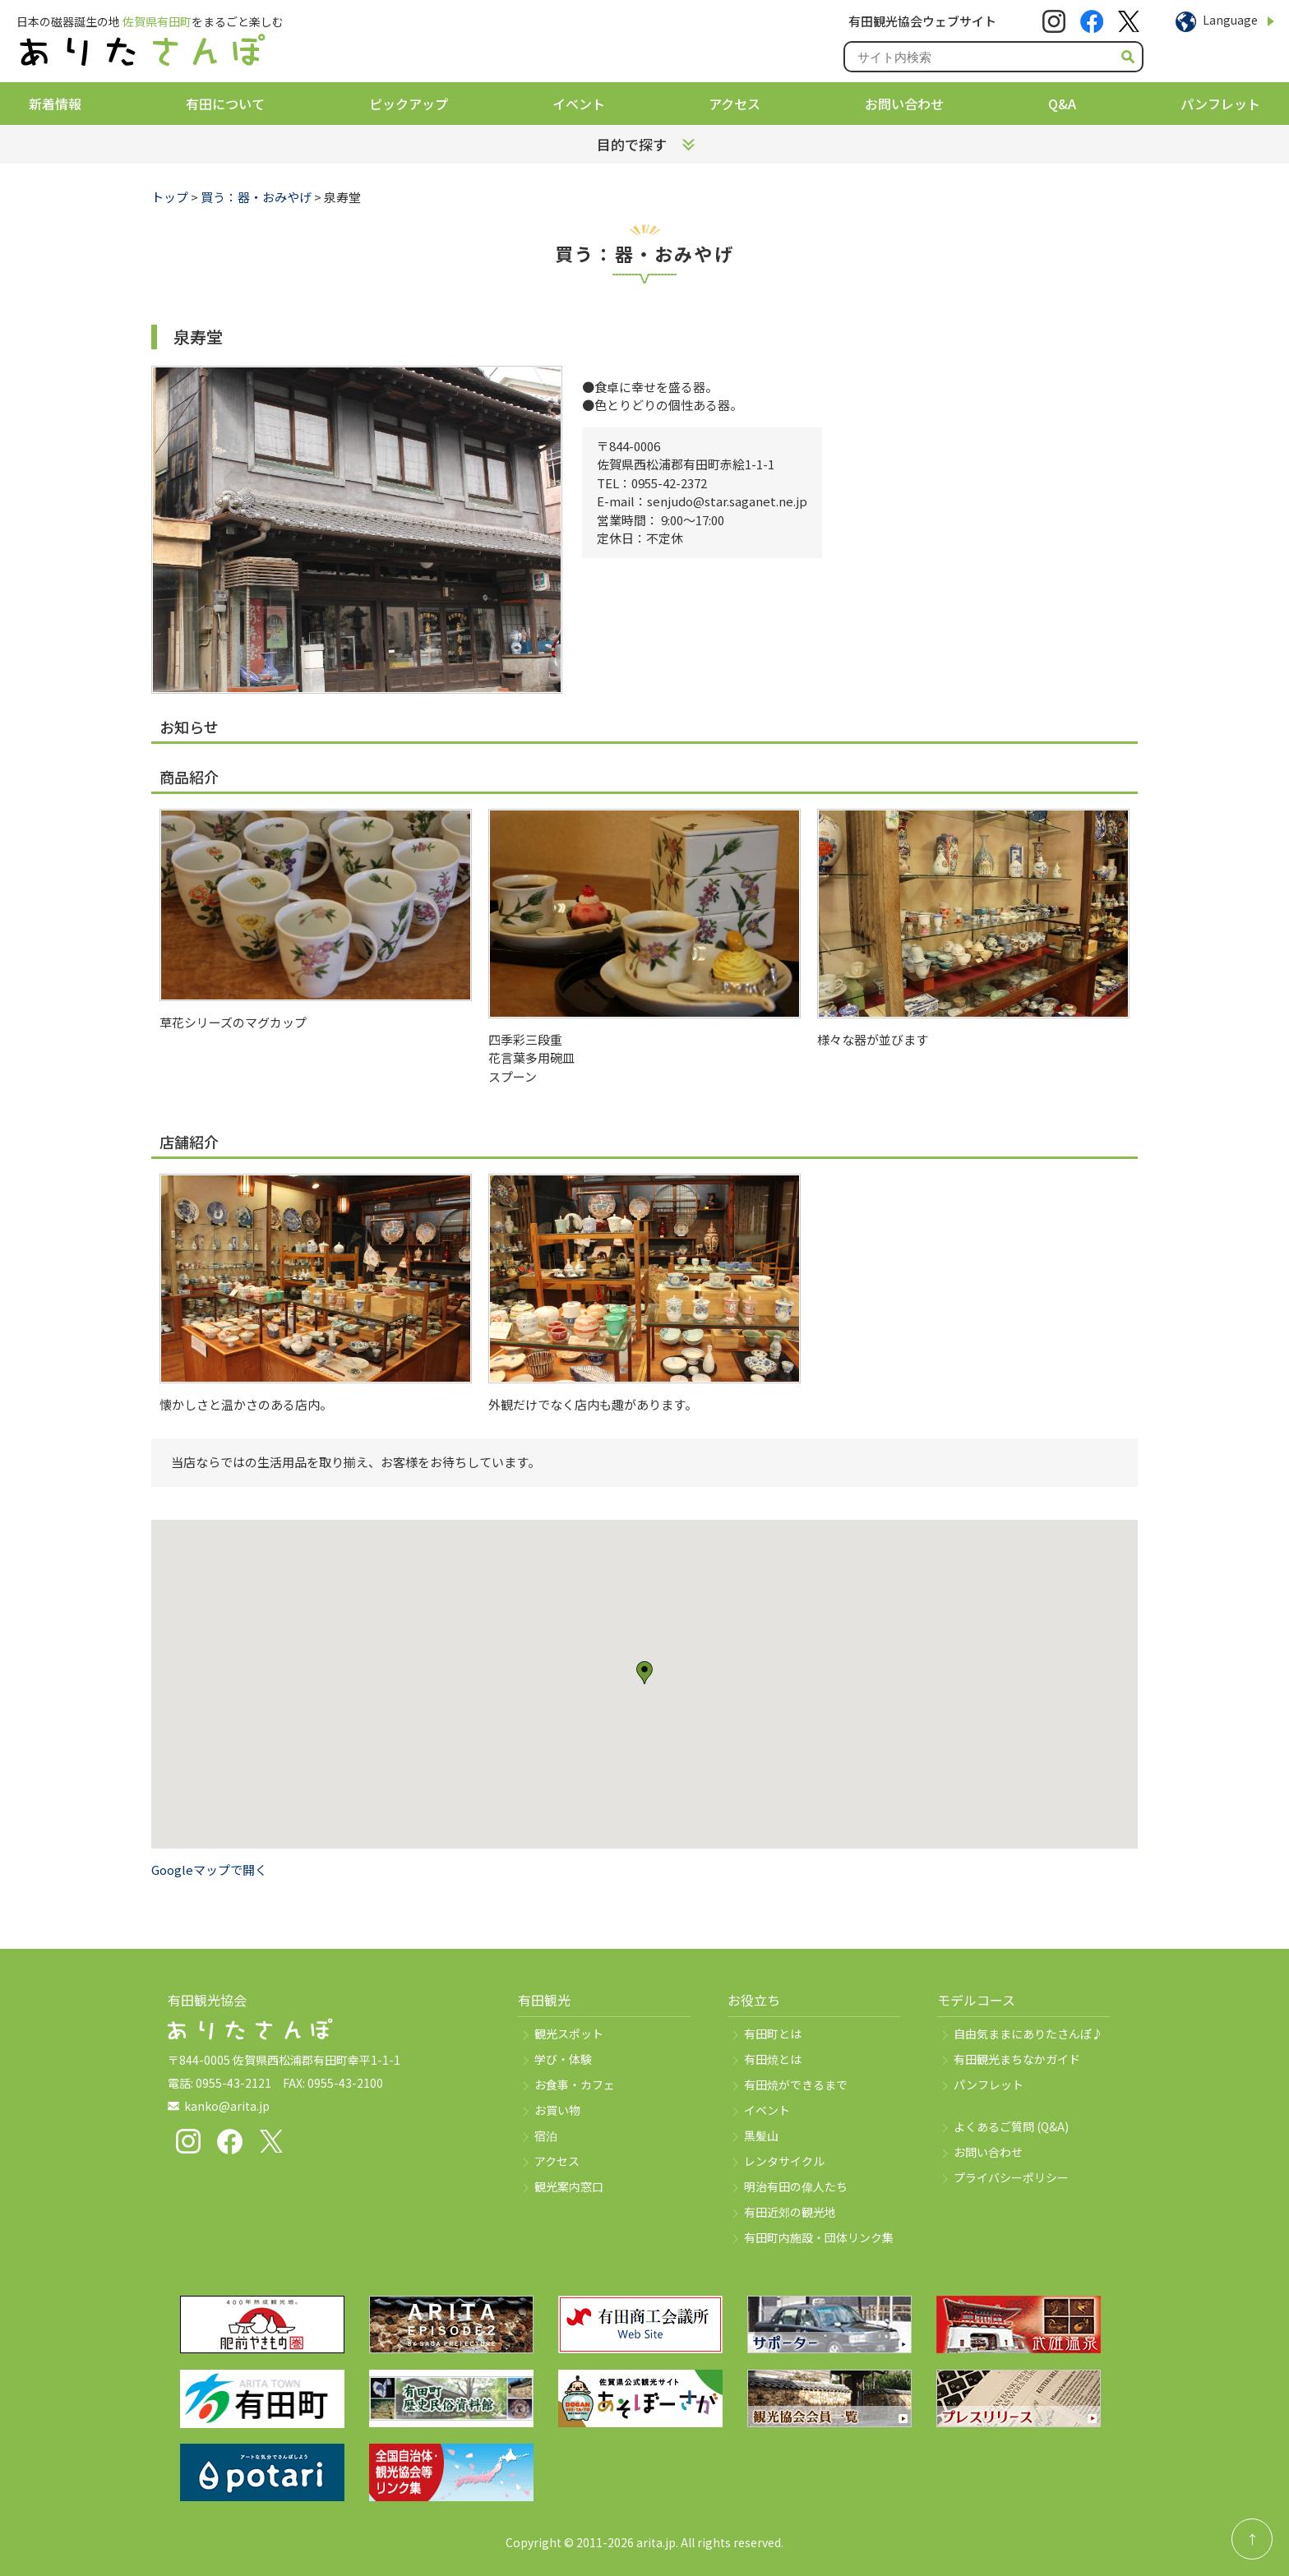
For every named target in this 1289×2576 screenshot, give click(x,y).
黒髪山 (761, 2135)
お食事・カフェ (574, 2084)
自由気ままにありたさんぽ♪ (1028, 2033)
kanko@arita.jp (227, 2106)
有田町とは (773, 2033)
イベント (578, 103)
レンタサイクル (784, 2161)
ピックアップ (408, 103)
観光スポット (568, 2033)
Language (1230, 20)
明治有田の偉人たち (796, 2186)
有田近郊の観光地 (790, 2212)
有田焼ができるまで (796, 2084)
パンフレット (1220, 103)
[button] (644, 1672)
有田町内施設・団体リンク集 (819, 2237)
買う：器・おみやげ (256, 196)
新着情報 (55, 103)
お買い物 (557, 2110)
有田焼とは (773, 2059)
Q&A (1062, 103)
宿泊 (545, 2135)
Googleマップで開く (209, 1869)
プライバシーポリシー (1011, 2177)
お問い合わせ (904, 103)
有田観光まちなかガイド (1017, 2059)
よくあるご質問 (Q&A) (1011, 2126)
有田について (225, 103)
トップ (169, 196)
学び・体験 (563, 2059)
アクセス (734, 103)
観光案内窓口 (568, 2186)
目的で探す (632, 144)
